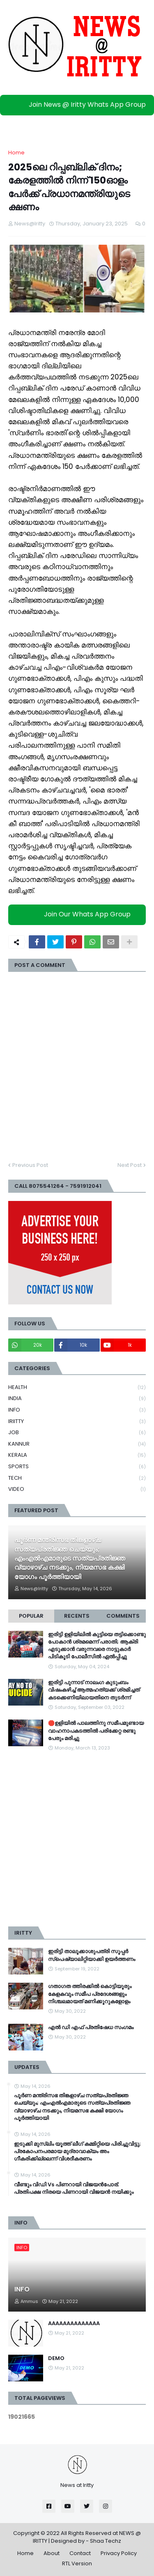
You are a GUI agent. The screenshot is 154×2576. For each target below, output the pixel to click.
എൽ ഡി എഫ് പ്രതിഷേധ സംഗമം (90, 2027)
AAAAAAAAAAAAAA (74, 2323)
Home (16, 152)
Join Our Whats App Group (79, 914)
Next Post (129, 1165)
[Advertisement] (77, 1839)
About (52, 2553)
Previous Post (30, 1165)
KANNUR (77, 1444)
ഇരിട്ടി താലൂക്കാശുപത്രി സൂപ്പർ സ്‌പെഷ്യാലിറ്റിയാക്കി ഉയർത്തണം (91, 1955)
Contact (80, 2553)
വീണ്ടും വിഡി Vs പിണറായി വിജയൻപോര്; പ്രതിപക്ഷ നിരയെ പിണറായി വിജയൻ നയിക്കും (73, 2188)
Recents (77, 1616)
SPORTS (77, 1466)
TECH (77, 1478)
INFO (77, 1410)
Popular (31, 1616)
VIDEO (77, 1489)
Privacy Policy (119, 2553)
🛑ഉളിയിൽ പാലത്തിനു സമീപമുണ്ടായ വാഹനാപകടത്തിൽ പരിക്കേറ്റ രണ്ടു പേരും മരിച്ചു (96, 1731)
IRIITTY (77, 1421)
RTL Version (77, 2563)
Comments (123, 1616)
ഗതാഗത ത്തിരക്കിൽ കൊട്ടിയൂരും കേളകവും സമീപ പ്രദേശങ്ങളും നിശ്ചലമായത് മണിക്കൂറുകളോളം (89, 1994)
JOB (77, 1432)
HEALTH (77, 1387)
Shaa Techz (105, 2541)
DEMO (56, 2358)
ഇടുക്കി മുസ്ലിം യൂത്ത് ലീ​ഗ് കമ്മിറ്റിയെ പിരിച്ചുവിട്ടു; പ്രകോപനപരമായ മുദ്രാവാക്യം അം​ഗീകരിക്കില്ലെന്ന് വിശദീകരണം (77, 2151)
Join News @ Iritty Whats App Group (79, 104)
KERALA (77, 1455)
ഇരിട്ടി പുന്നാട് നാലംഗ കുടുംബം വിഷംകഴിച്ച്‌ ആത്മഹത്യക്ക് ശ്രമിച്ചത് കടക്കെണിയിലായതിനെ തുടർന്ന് (94, 1690)
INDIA (77, 1398)
